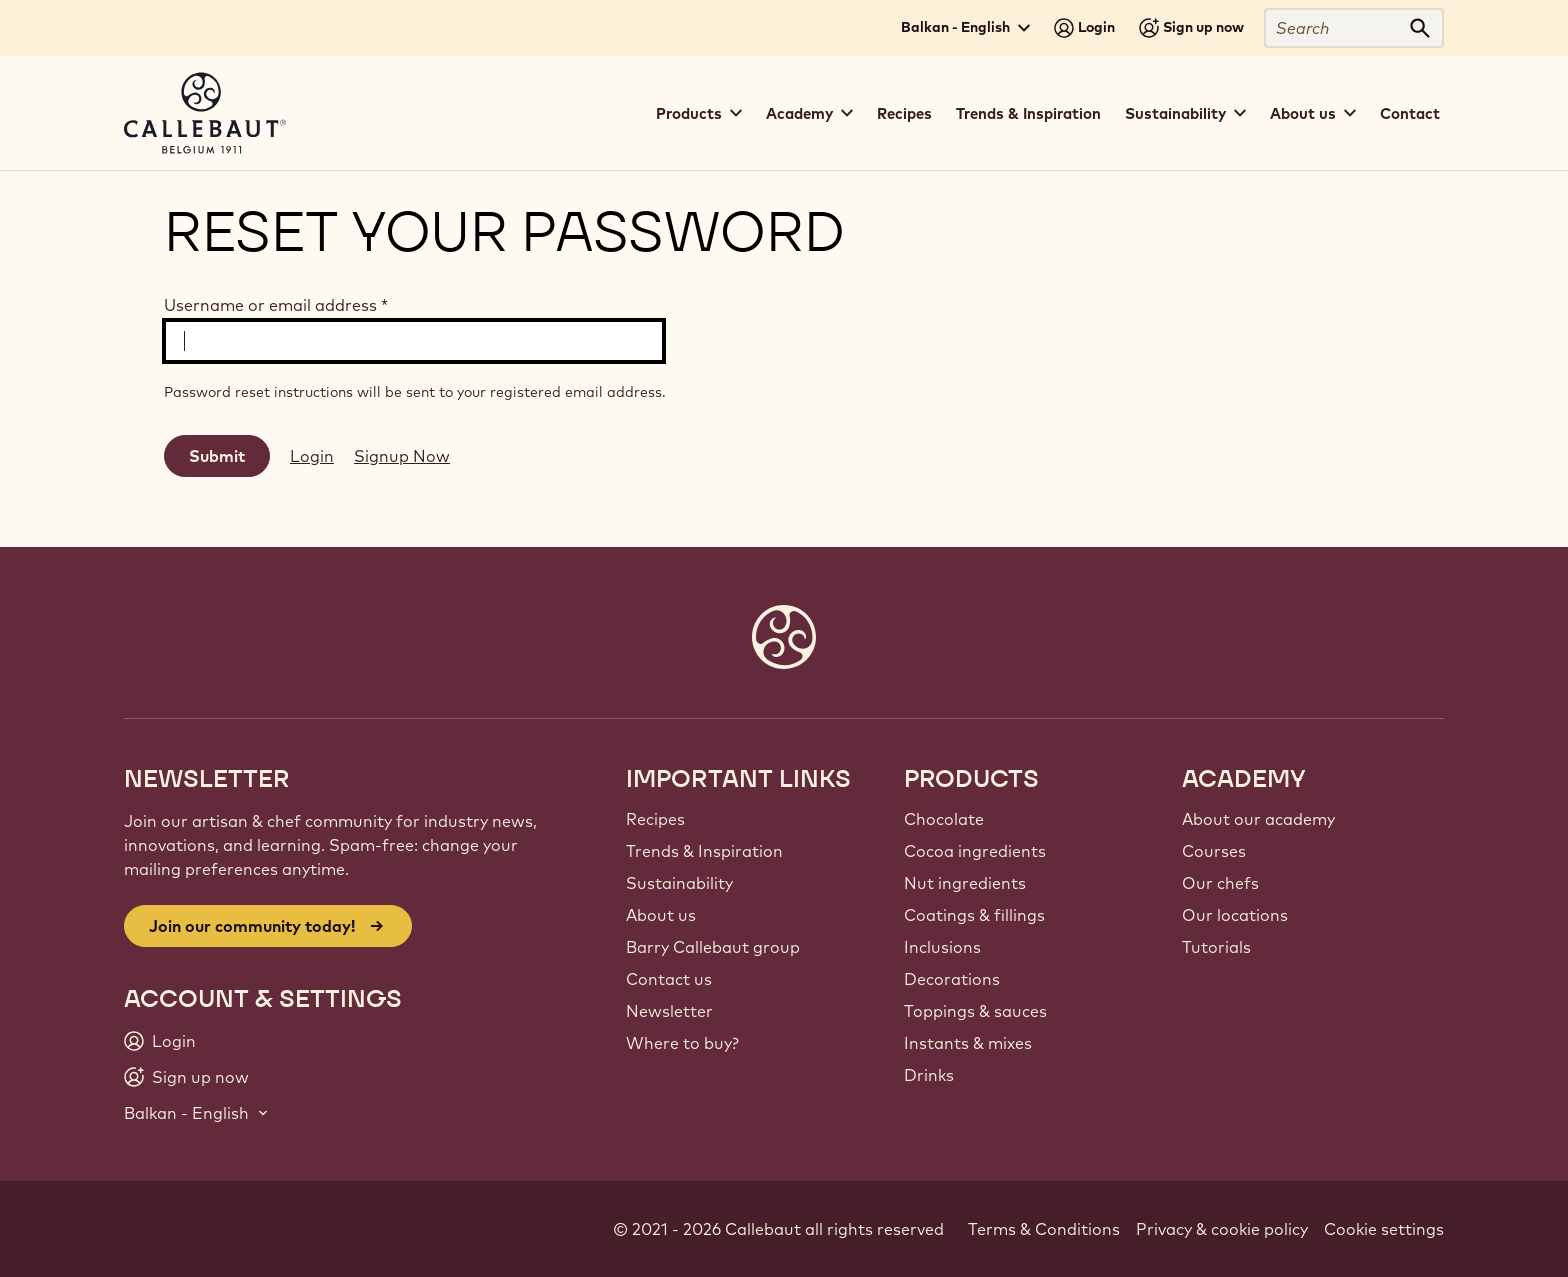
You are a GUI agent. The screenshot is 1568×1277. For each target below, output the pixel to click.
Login (312, 456)
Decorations (952, 979)
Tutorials (1216, 947)
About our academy (1258, 819)
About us (661, 915)
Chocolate (944, 819)
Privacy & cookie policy (1222, 1229)
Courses (1214, 851)
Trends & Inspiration (1028, 113)
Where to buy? (682, 1043)
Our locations (1235, 915)
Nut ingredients (965, 883)
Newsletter (669, 1011)
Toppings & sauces (975, 1011)
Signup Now (402, 456)
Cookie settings (1384, 1229)
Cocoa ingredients (975, 851)
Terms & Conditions (1044, 1229)
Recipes (904, 113)
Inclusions (942, 947)
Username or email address (276, 305)
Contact (1410, 113)
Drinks (929, 1075)
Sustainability (679, 883)
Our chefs (1220, 883)
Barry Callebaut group (713, 947)
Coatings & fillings (974, 915)
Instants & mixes (968, 1043)
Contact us (669, 979)
